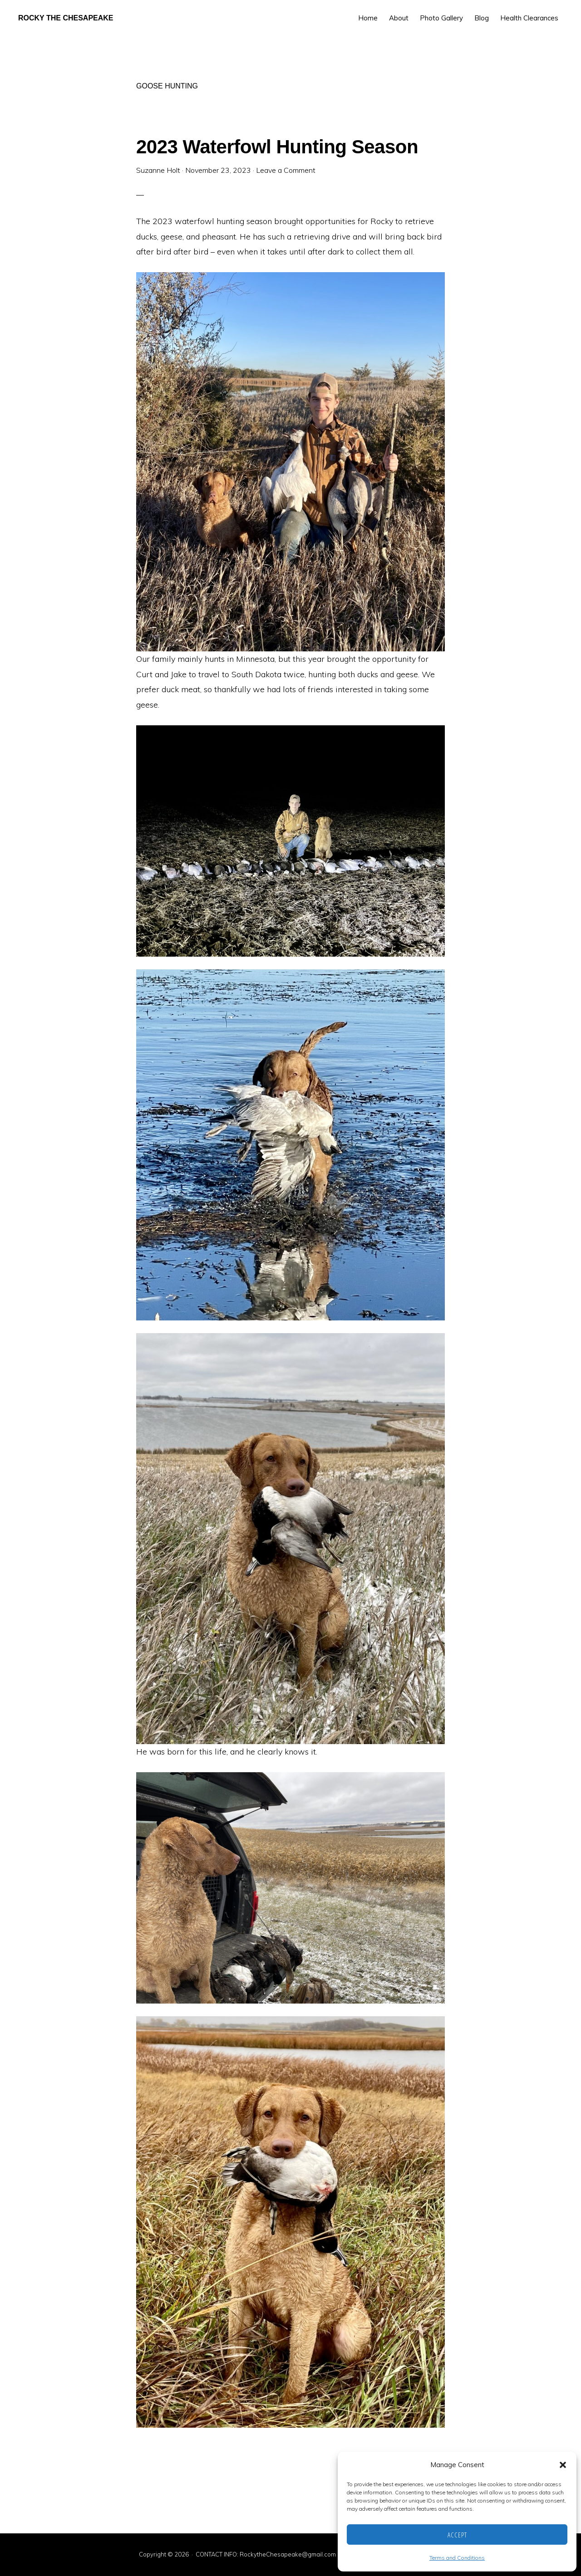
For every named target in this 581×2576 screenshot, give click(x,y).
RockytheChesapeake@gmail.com (288, 2554)
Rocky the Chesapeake (65, 18)
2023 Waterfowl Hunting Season (277, 146)
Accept (457, 2534)
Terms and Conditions (457, 2557)
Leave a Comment (285, 170)
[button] (562, 2464)
